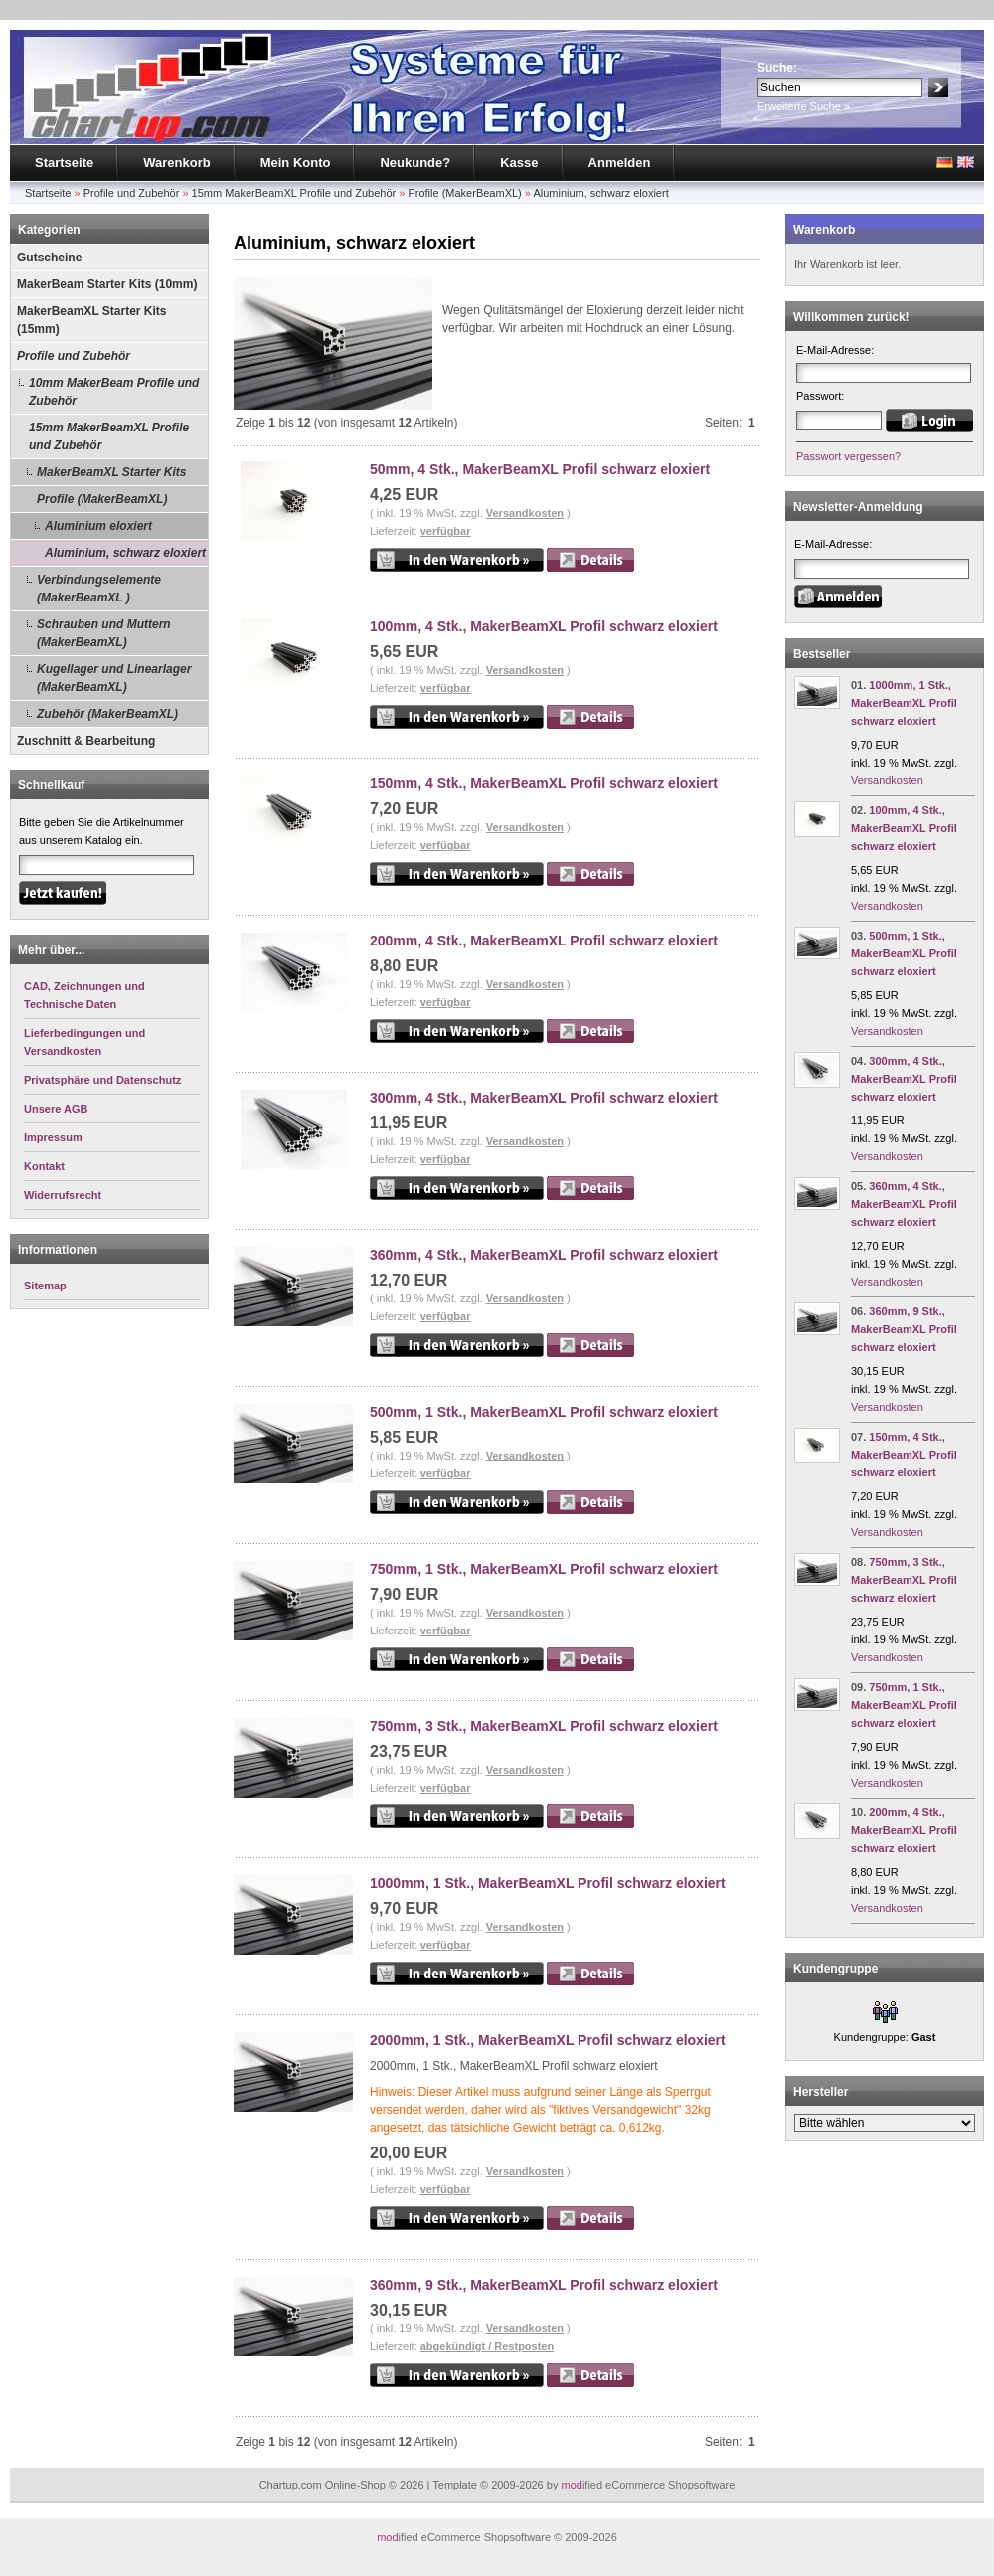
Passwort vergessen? (848, 456)
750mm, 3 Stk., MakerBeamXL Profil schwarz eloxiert (544, 1726)
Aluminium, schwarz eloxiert (600, 193)
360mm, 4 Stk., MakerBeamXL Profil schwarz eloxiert (544, 1255)
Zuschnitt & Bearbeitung (86, 741)
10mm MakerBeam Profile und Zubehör (114, 392)
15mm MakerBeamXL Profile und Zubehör (294, 193)
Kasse (519, 162)
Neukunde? (415, 162)
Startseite (64, 162)
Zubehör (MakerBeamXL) (107, 714)
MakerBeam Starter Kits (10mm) (107, 284)
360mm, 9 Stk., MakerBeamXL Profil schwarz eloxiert (544, 2285)
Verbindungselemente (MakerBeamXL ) (99, 588)
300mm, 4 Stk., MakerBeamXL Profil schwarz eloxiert (544, 1098)
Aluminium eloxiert (98, 526)
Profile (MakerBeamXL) (464, 193)
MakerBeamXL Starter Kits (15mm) (92, 320)
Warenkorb (176, 162)
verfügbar (445, 531)
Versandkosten (525, 513)
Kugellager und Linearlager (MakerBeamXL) (114, 678)
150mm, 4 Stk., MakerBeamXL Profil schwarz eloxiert (544, 783)
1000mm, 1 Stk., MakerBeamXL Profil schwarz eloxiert (548, 1883)
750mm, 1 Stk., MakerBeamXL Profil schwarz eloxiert (544, 1569)
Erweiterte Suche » (803, 106)
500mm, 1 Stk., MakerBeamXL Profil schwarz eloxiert (544, 1412)
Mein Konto (295, 162)
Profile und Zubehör (131, 193)
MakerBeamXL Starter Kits (112, 472)
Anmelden (619, 162)
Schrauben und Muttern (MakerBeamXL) (104, 633)
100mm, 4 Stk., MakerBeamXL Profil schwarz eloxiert (544, 626)
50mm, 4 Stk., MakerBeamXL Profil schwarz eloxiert (540, 469)
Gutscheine (49, 257)
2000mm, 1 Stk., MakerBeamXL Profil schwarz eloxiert (548, 2040)
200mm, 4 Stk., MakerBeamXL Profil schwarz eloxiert (544, 940)
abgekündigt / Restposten (487, 2346)
